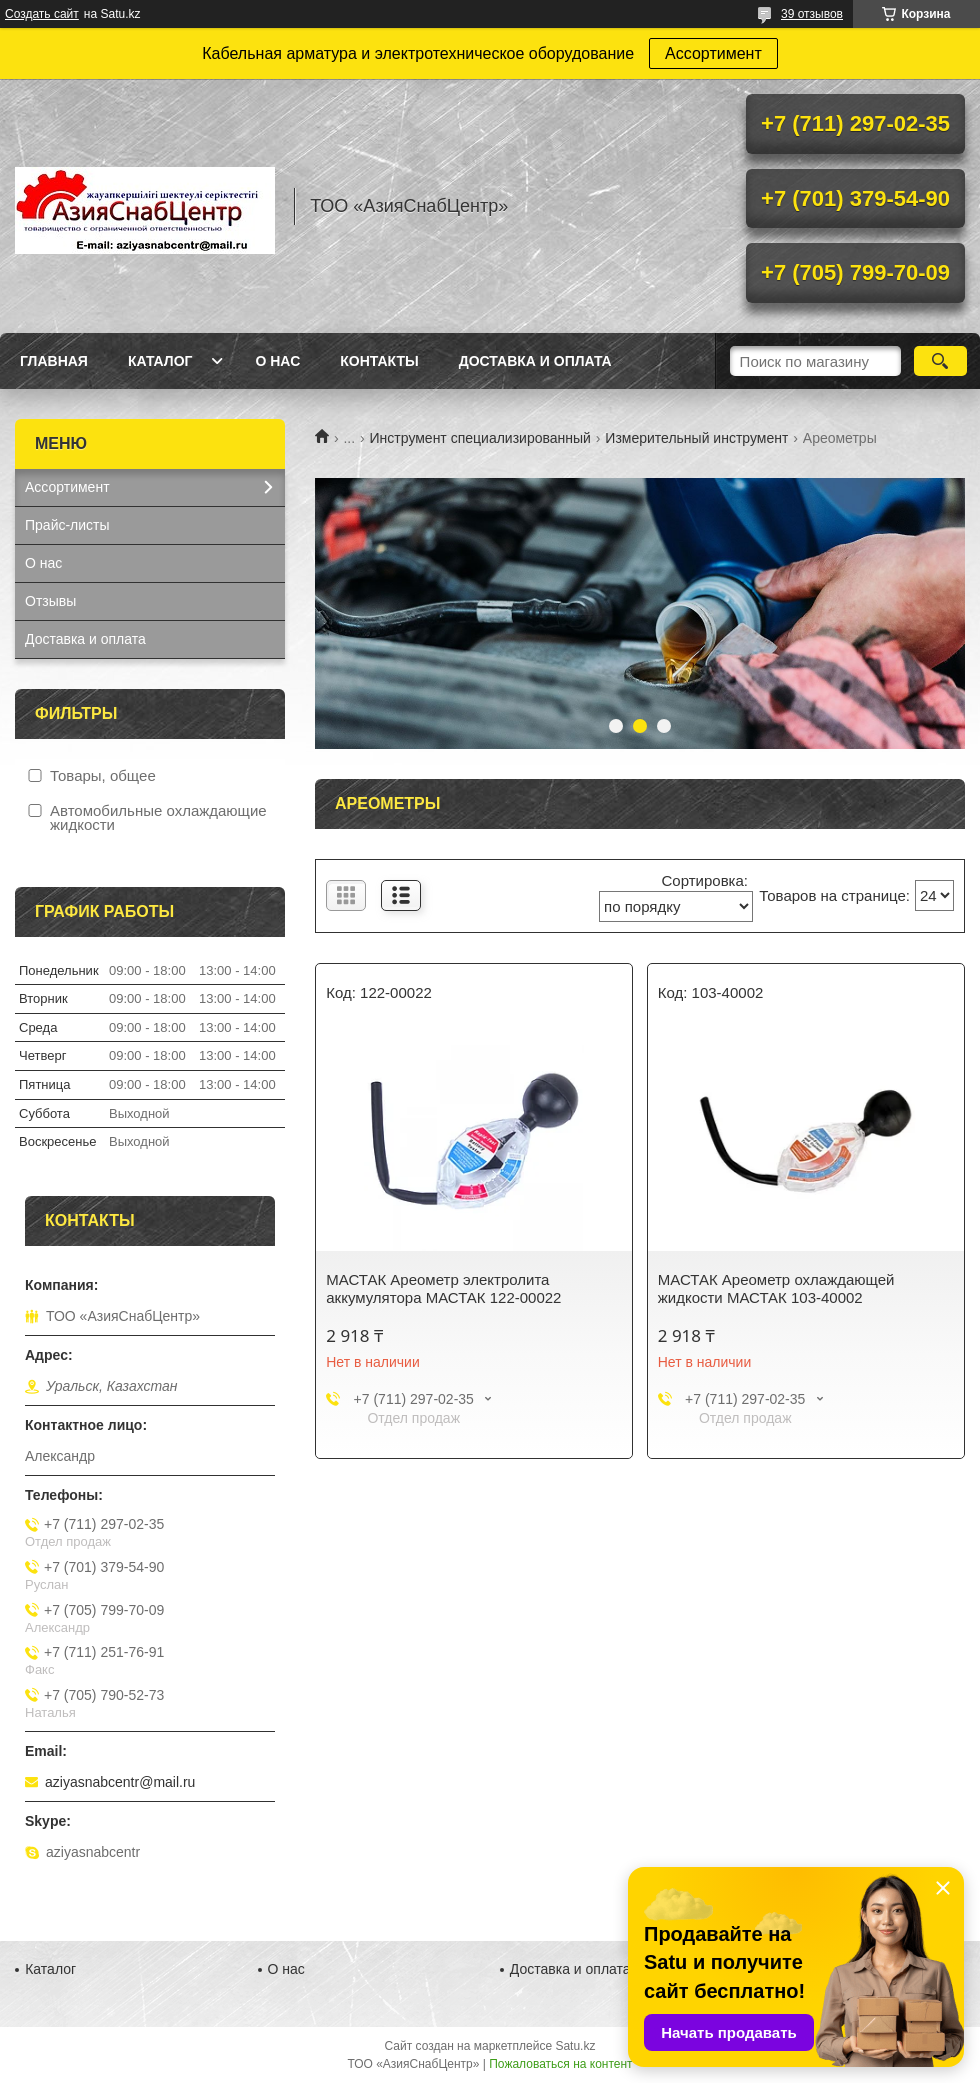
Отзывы (50, 601)
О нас (277, 361)
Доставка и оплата (535, 361)
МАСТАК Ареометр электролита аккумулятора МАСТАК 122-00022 (443, 1288)
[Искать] (940, 361)
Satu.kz (575, 2046)
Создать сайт (42, 14)
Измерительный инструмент (696, 438)
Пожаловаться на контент (560, 2064)
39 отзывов (812, 14)
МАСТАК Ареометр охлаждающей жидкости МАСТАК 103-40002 (776, 1288)
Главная (54, 361)
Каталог (160, 361)
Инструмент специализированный (480, 438)
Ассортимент (713, 53)
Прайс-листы (67, 525)
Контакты (379, 361)
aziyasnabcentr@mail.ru (120, 1782)
